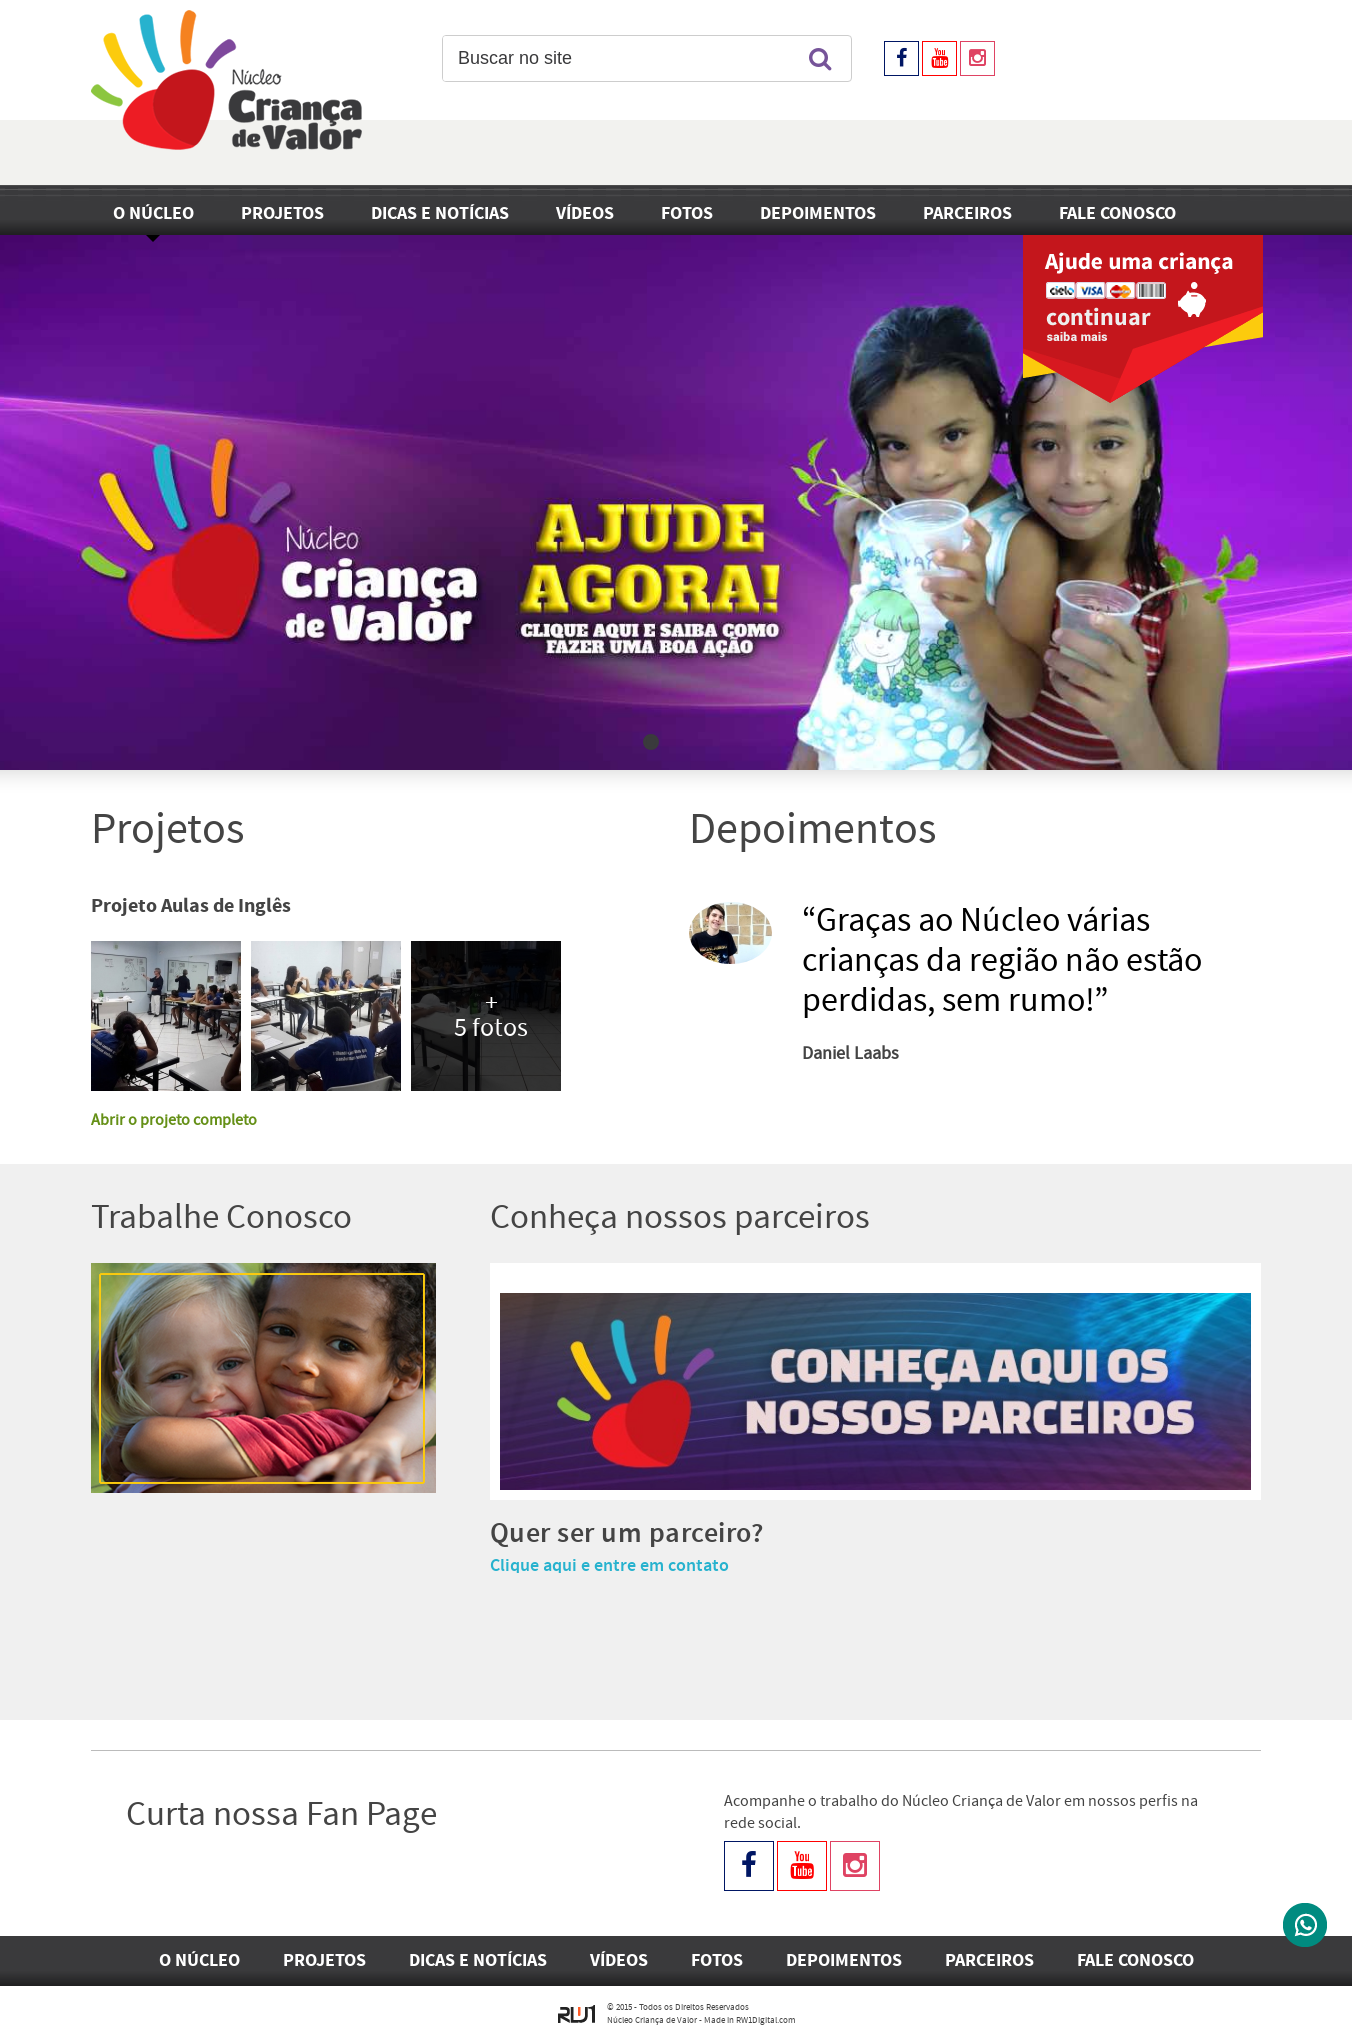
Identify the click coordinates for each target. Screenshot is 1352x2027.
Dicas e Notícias (440, 213)
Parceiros (967, 213)
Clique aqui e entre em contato (609, 1566)
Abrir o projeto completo (174, 1120)
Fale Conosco (1117, 213)
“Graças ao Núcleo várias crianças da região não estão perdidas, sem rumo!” (1002, 961)
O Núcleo (153, 213)
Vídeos (585, 213)
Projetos (282, 213)
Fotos (687, 213)
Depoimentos (818, 213)
